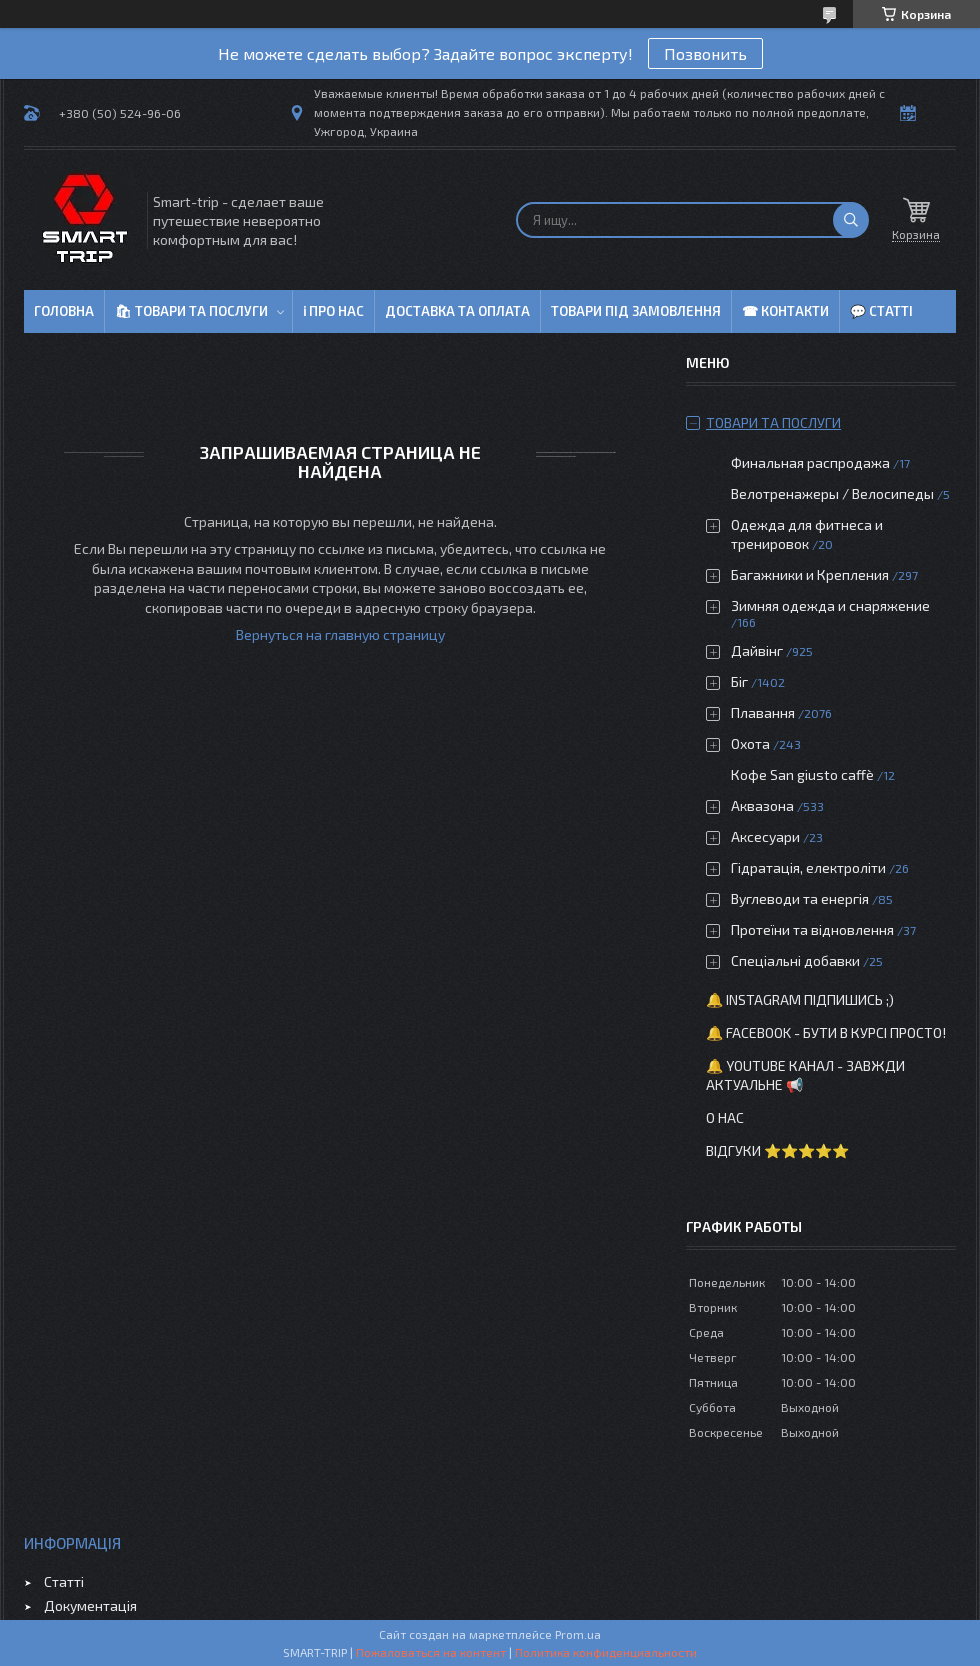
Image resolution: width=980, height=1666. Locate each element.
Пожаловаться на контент (431, 1652)
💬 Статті (881, 311)
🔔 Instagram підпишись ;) (800, 999)
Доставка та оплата (457, 311)
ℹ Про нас (333, 311)
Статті (64, 1581)
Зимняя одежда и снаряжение (830, 605)
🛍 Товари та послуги (191, 311)
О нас (725, 1117)
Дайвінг (757, 650)
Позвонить (705, 53)
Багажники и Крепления (810, 574)
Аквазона (762, 805)
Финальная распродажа (810, 462)
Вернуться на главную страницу (340, 634)
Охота (750, 743)
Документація (90, 1605)
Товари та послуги (773, 422)
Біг (739, 681)
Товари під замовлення (636, 311)
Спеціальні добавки (795, 960)
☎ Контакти (785, 311)
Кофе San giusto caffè (802, 774)
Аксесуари (765, 836)
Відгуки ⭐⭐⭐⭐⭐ (777, 1150)
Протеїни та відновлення (812, 929)
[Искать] (851, 220)
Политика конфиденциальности (606, 1652)
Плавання (763, 712)
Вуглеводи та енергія (800, 898)
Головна (64, 311)
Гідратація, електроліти (808, 867)
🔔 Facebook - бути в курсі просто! (826, 1032)
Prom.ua (578, 1634)
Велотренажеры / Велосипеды (832, 493)
